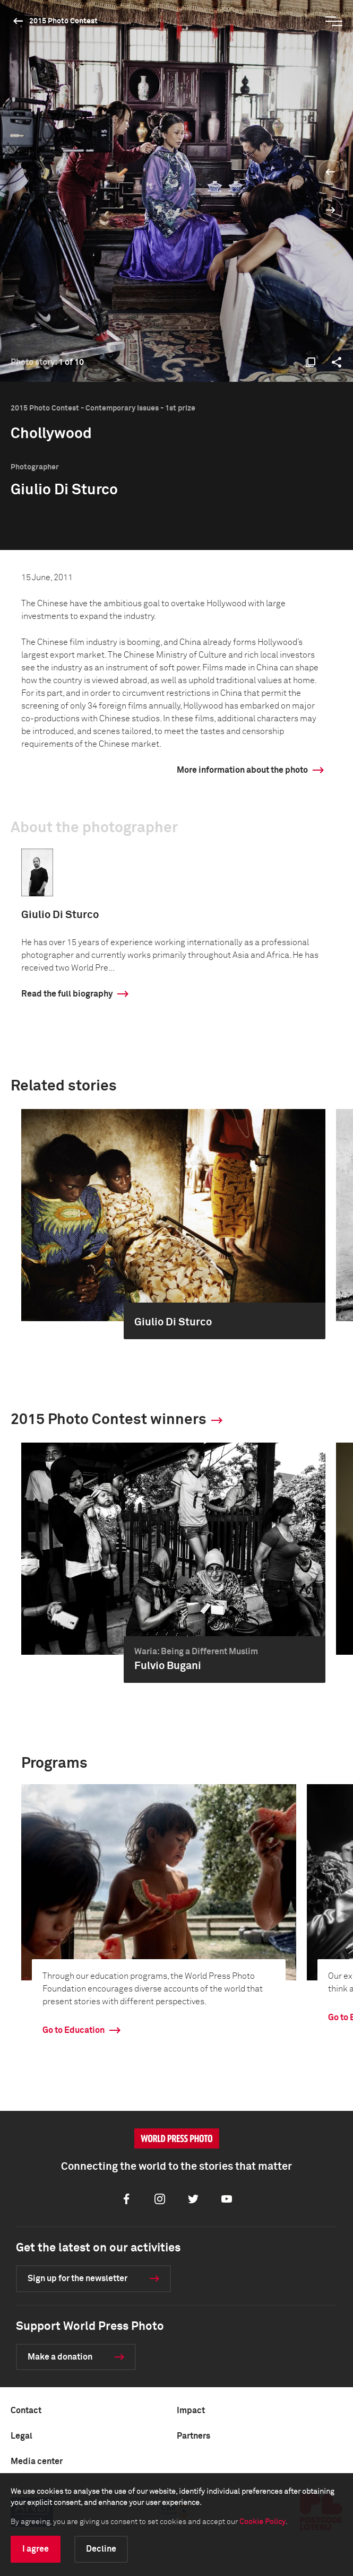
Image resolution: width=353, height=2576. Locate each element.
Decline (101, 2549)
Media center (37, 2461)
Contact (26, 2410)
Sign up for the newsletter (77, 2278)
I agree (35, 2549)
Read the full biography (67, 994)
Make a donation (60, 2357)
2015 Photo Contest (63, 21)
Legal (21, 2436)
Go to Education (73, 2030)
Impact (191, 2410)
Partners (193, 2436)
